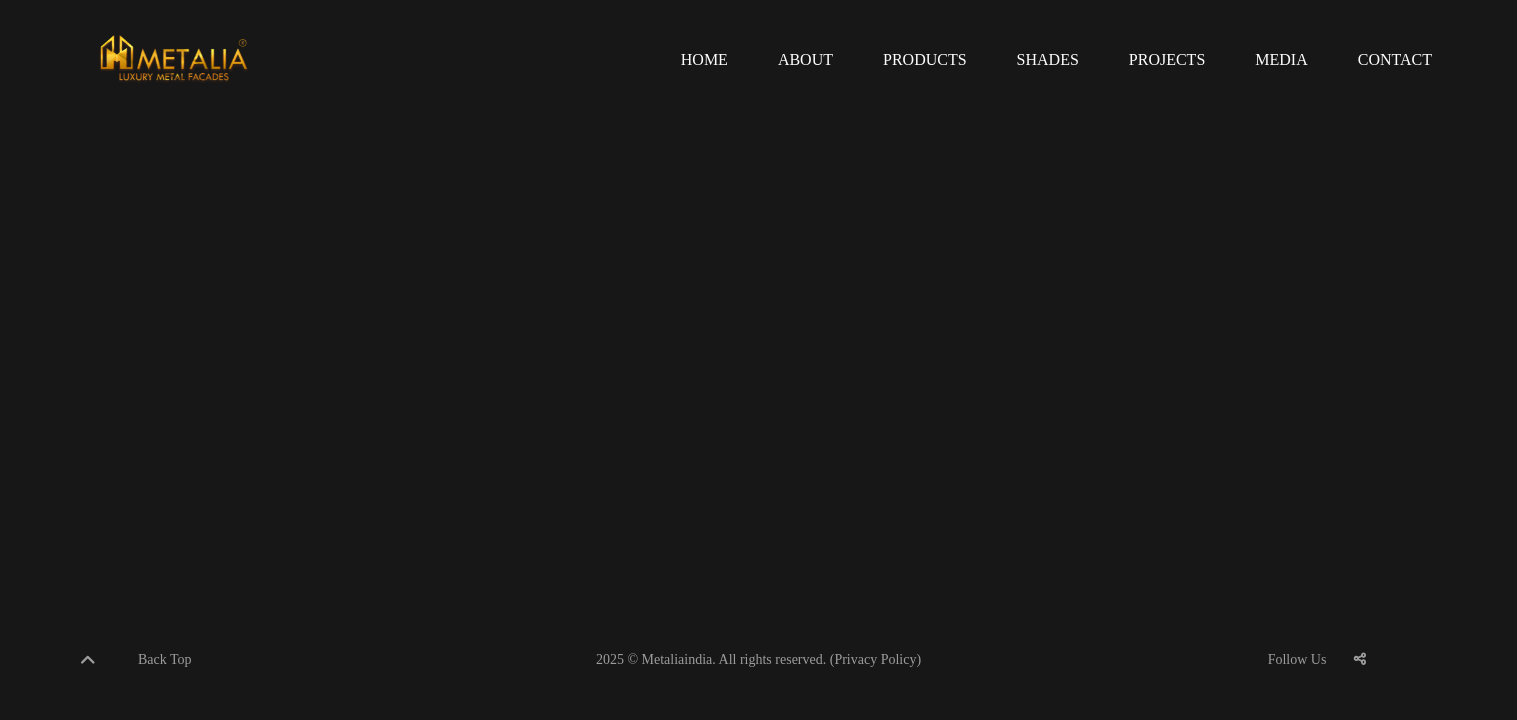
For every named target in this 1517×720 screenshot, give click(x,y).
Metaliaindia (677, 659)
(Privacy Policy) (875, 659)
